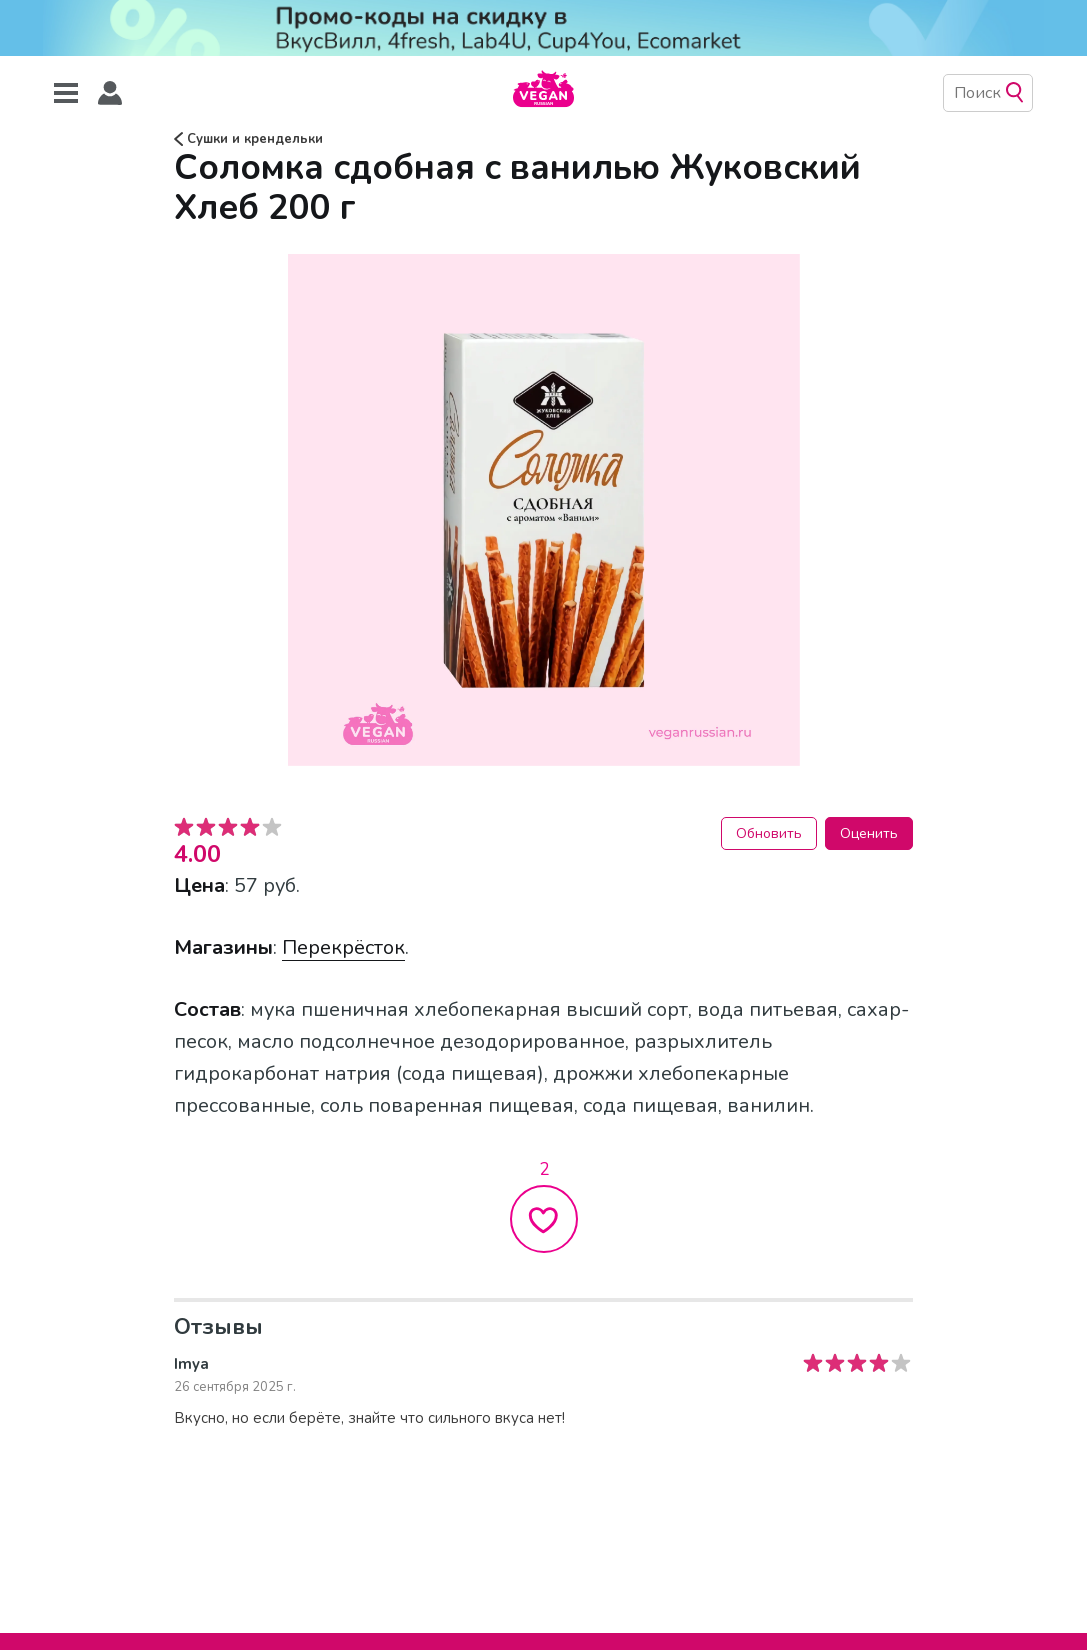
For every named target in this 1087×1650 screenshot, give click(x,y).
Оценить (869, 833)
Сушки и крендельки (248, 139)
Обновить (769, 833)
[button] (110, 93)
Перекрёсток (343, 947)
